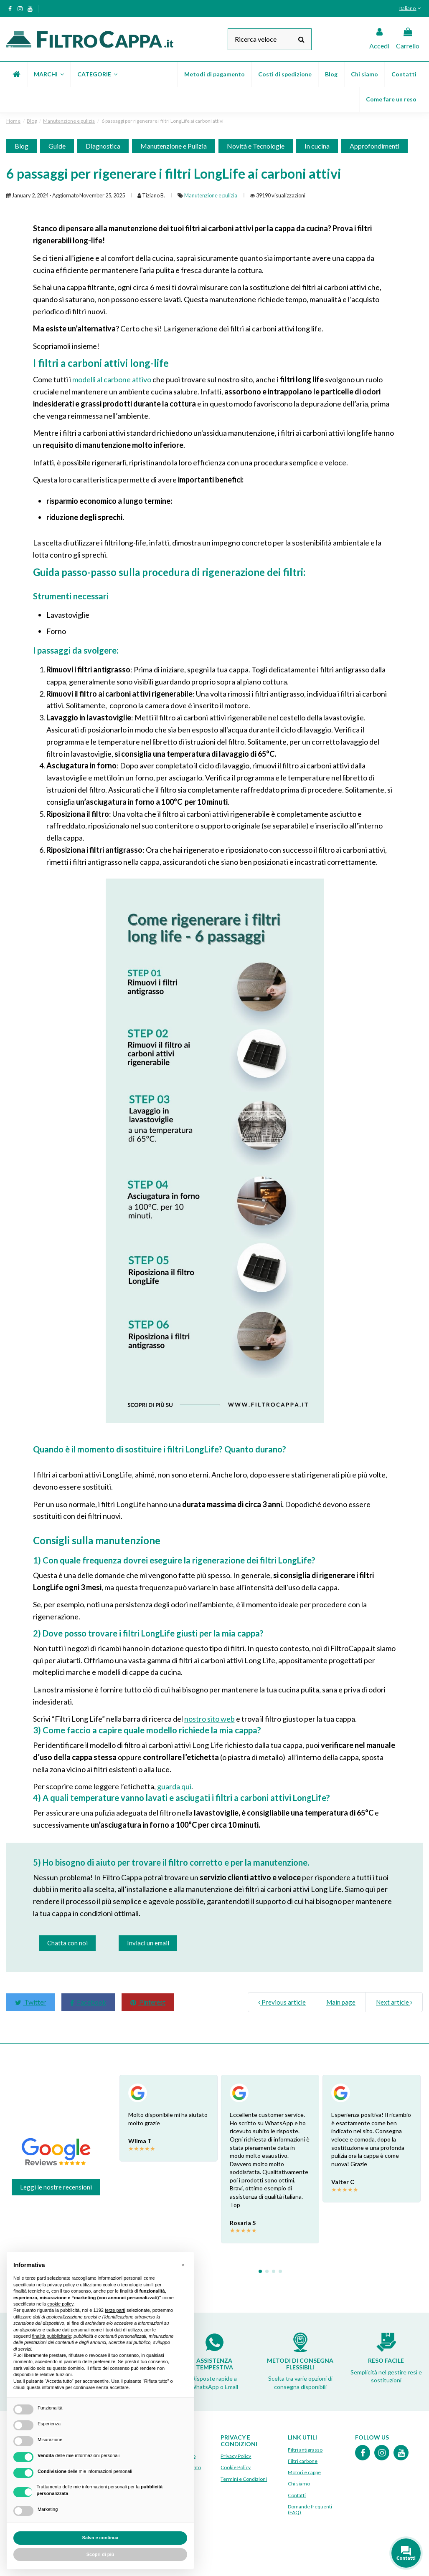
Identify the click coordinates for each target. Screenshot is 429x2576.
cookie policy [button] (60, 2303)
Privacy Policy (236, 2456)
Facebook (88, 2002)
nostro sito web (209, 1718)
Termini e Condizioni (244, 2479)
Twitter (30, 2002)
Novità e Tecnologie (255, 146)
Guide (57, 146)
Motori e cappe (304, 2473)
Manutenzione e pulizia (211, 195)
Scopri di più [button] (100, 2554)
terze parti (115, 2310)
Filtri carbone (302, 2461)
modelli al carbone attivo (111, 379)
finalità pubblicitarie (51, 2336)
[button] (48, 74)
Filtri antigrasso (305, 2450)
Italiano (411, 8)
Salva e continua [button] (100, 2537)
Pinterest (147, 2002)
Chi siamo (299, 2484)
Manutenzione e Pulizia (173, 146)
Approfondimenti (374, 146)
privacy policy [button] (61, 2284)
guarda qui (174, 1786)
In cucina (317, 146)
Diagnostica (103, 146)
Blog (21, 146)
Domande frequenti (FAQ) (310, 2509)
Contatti (297, 2495)
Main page (340, 2002)
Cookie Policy (236, 2468)
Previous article (282, 2002)
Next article (394, 2002)
